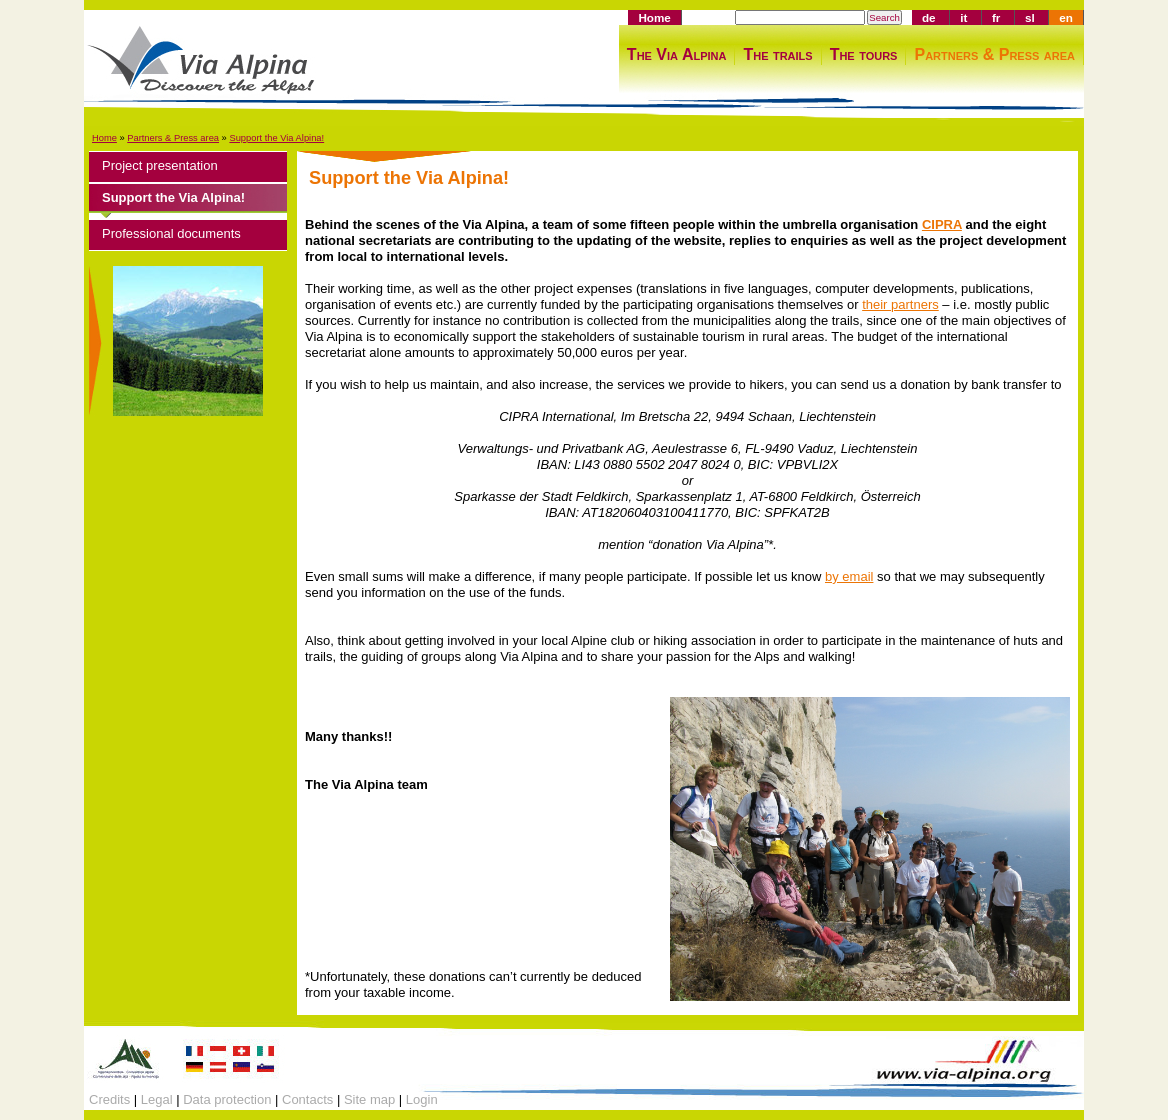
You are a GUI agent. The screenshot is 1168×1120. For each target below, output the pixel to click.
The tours (864, 54)
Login (422, 1099)
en (1066, 17)
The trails (777, 54)
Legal (157, 1099)
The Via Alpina (677, 54)
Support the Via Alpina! (276, 138)
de (929, 17)
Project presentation (160, 165)
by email (849, 576)
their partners (900, 304)
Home (654, 17)
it (963, 17)
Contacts (307, 1099)
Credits (109, 1099)
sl (1030, 17)
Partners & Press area (994, 54)
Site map (369, 1099)
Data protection (227, 1099)
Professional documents (171, 233)
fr (996, 17)
